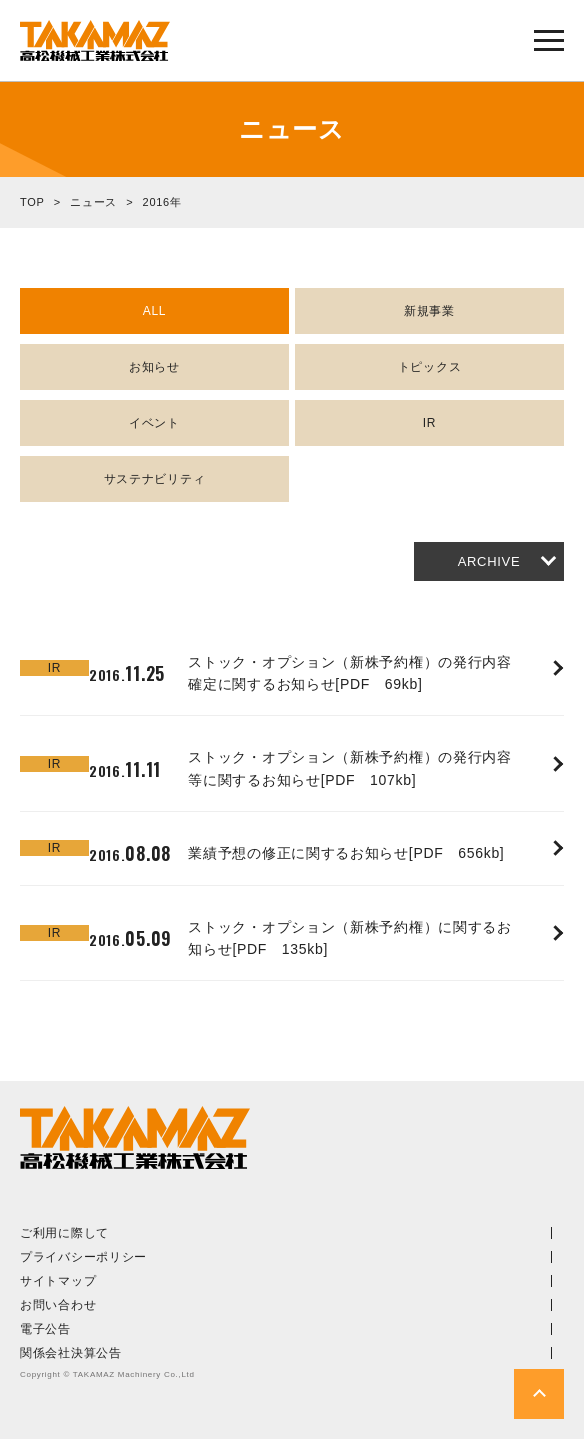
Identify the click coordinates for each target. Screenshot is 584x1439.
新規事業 (429, 311)
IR (429, 423)
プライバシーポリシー (83, 1257)
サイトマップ (58, 1281)
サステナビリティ (155, 479)
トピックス (430, 367)
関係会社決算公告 (71, 1353)
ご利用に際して (64, 1233)
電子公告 (45, 1329)
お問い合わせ (58, 1305)
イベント (154, 423)
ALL (154, 311)
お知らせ (154, 367)
